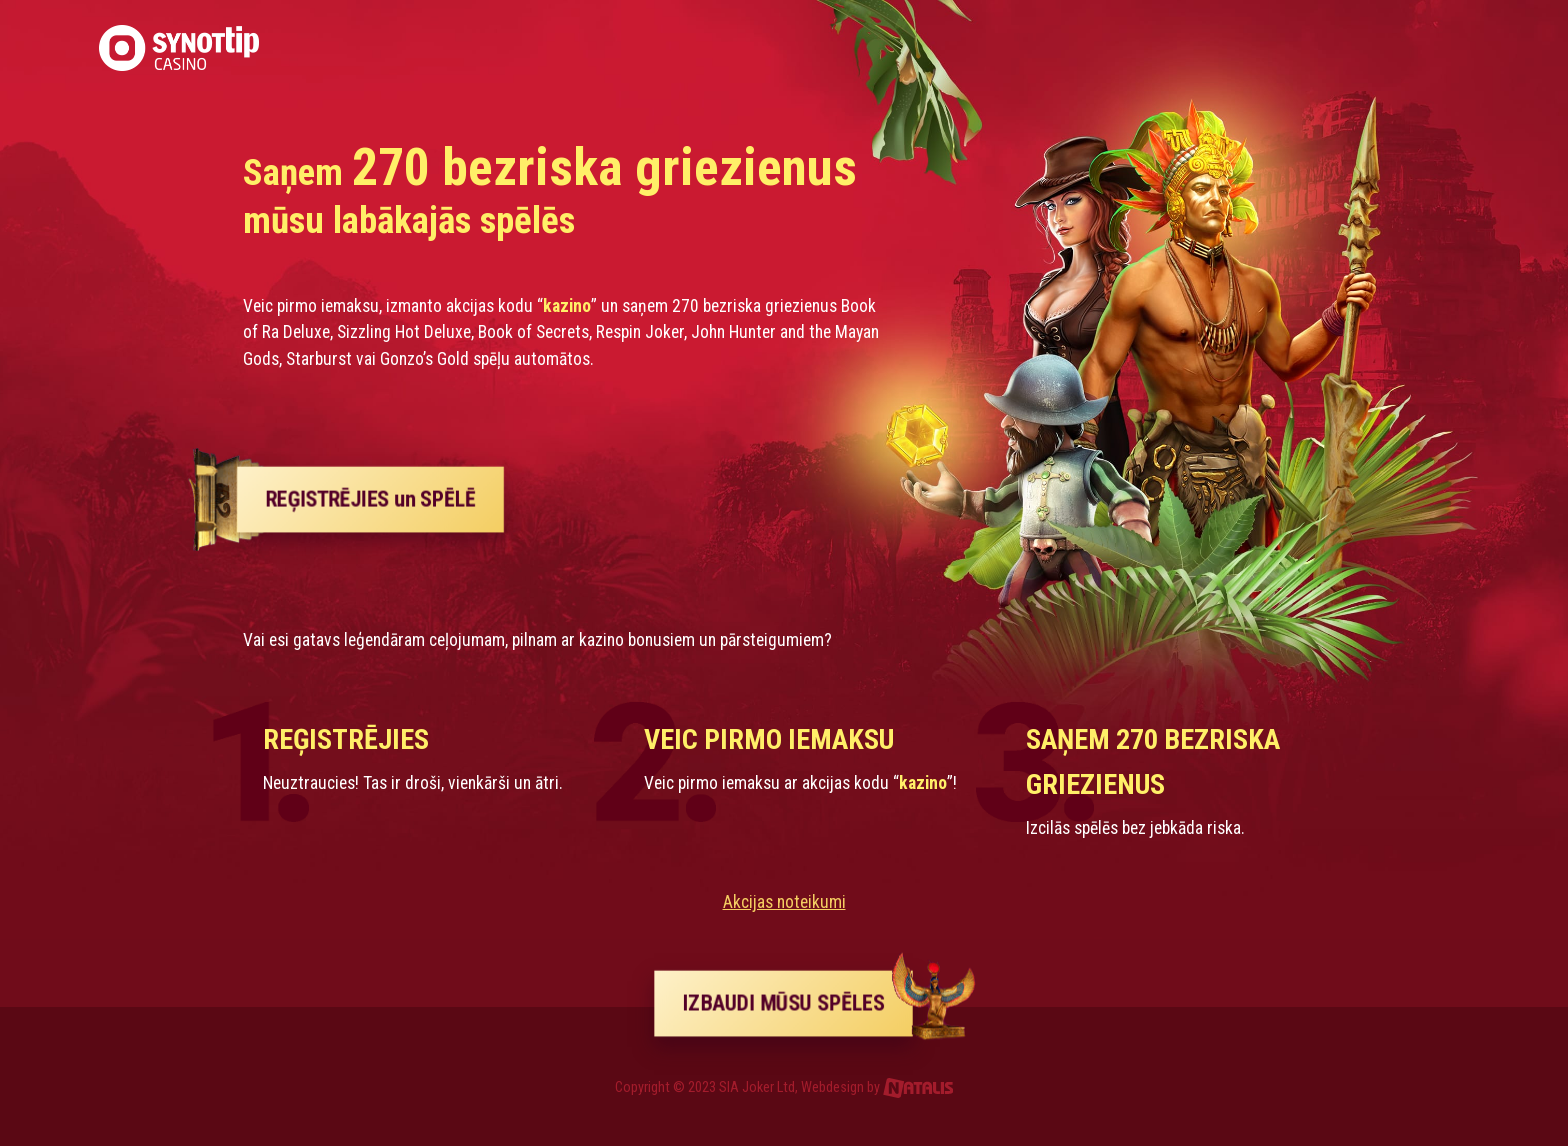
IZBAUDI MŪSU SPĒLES (798, 1003)
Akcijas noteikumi (784, 902)
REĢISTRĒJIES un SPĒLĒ (370, 498)
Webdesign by (877, 1087)
